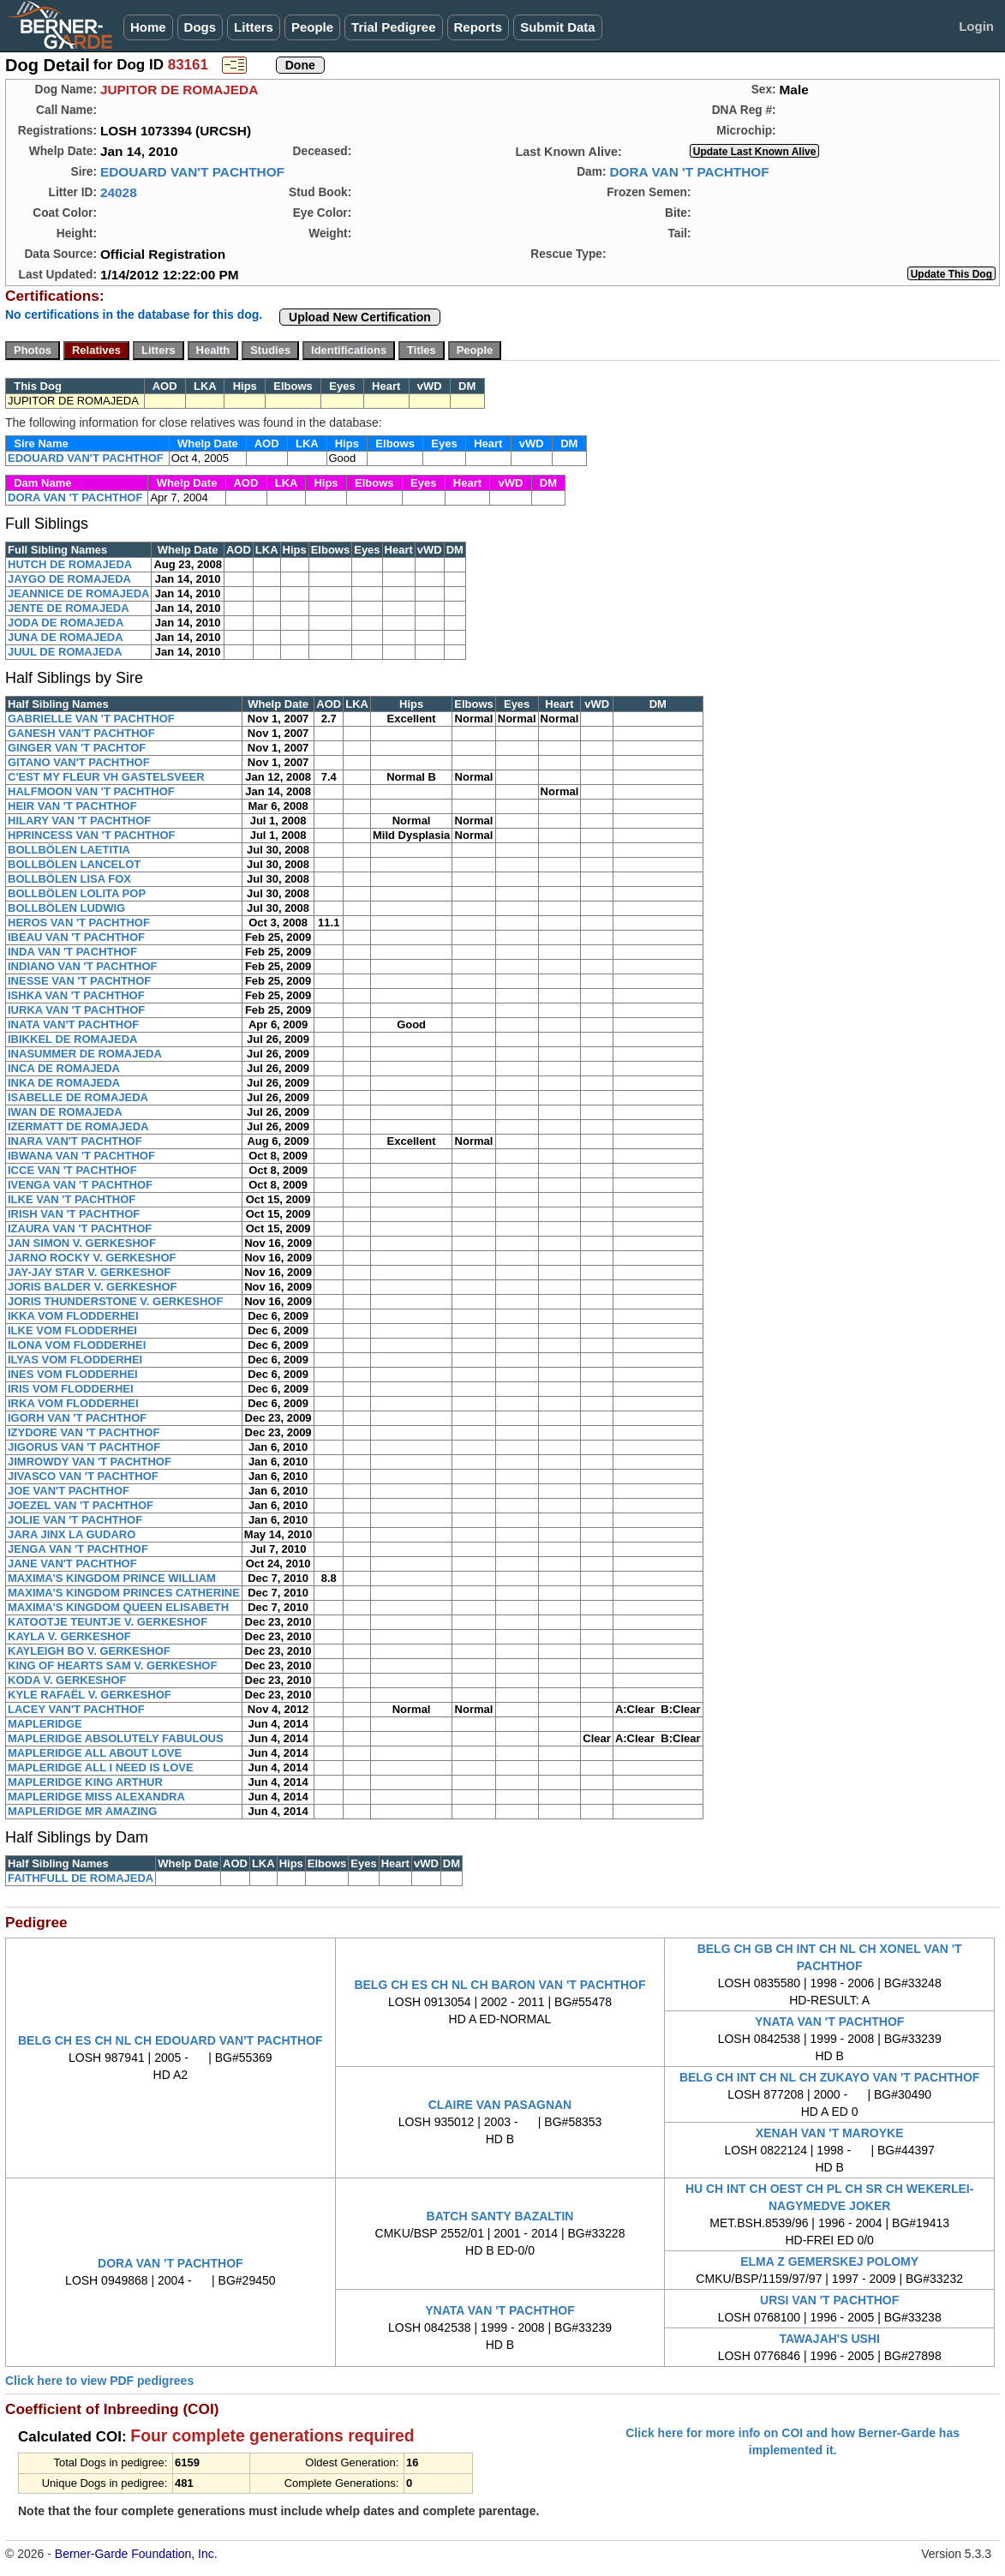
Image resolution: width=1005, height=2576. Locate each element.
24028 (118, 192)
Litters (253, 27)
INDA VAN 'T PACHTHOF (72, 951)
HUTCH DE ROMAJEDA (70, 564)
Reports (478, 27)
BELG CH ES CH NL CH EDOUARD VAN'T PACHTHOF (170, 2040)
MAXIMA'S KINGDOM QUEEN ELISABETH (118, 1607)
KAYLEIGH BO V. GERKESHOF (89, 1650)
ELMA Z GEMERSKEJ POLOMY (829, 2261)
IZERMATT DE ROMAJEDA (78, 1126)
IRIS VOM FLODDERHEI (71, 1388)
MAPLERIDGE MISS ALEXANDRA (96, 1796)
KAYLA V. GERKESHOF (69, 1636)
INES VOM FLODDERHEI (73, 1374)
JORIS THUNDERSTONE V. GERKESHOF (115, 1301)
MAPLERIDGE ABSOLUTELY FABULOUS (116, 1738)
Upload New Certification (360, 317)
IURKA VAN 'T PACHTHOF (76, 1009)
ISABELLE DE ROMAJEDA (78, 1097)
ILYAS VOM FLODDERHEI (75, 1359)
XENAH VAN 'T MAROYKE (830, 2133)
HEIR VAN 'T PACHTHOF (72, 806)
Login (976, 26)
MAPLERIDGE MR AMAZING (82, 1811)
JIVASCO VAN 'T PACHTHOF (83, 1476)
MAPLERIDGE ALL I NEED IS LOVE (101, 1767)
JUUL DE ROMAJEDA (65, 651)
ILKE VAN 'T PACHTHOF (71, 1199)
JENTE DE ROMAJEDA (68, 608)
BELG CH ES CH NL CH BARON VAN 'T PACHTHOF (499, 1985)
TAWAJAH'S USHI (829, 2338)
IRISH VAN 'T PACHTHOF (74, 1213)
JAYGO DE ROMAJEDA (69, 578)
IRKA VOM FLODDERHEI (73, 1403)
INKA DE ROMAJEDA (64, 1082)
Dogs (200, 27)
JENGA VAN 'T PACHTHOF (78, 1549)
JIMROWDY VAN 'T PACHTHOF (89, 1461)
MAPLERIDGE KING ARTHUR (85, 1782)
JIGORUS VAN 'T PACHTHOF (84, 1447)
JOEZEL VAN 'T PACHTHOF (80, 1505)
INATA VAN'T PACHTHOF (73, 1024)
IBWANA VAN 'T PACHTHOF (81, 1155)
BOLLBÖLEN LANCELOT (74, 864)
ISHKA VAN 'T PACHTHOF (76, 995)
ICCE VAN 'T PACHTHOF (72, 1170)
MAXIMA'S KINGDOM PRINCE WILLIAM (112, 1578)
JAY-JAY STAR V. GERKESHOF (89, 1272)
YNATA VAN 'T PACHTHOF (829, 2021)
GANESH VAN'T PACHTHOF (81, 733)
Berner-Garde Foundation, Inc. (136, 2554)
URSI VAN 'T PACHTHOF (829, 2300)
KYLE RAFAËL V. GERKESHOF (89, 1694)
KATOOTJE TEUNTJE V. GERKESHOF (107, 1621)
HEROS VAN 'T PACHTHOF (79, 922)
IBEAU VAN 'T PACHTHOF (76, 937)
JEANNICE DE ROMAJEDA (78, 593)
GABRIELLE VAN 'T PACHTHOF (91, 718)
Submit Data (557, 27)
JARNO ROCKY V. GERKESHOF (92, 1257)
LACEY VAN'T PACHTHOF (76, 1709)
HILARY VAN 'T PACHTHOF (79, 820)
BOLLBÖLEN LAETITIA (69, 849)
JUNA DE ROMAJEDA (65, 637)
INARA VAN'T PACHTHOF (75, 1141)
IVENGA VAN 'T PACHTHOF (80, 1184)
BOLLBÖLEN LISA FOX (69, 878)
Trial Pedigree (393, 27)
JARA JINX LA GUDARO (71, 1534)
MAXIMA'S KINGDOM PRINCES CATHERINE (124, 1592)
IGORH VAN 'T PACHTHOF (77, 1417)
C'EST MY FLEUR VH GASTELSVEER (106, 776)
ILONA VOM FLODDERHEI (77, 1345)
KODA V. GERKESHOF (67, 1680)
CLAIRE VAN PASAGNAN (500, 2105)
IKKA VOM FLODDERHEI (73, 1315)
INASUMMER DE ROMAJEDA (85, 1053)
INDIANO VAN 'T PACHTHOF (83, 966)
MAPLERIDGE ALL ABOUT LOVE (95, 1752)
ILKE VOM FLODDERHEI (72, 1330)
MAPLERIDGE (45, 1723)
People (312, 27)
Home (148, 27)
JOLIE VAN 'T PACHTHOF (75, 1519)
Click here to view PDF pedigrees (99, 2380)
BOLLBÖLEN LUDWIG (66, 908)
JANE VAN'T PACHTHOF (72, 1563)
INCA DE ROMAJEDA (64, 1068)
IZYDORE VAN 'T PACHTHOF (83, 1432)
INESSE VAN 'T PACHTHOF (79, 980)
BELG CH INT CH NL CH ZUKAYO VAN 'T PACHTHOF (829, 2077)
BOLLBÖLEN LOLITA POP (77, 893)
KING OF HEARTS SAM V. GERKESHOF (112, 1665)
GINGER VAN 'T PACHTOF (77, 747)
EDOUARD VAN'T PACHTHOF (192, 172)
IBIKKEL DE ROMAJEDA (72, 1039)
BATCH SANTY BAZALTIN (500, 2216)
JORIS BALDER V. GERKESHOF (92, 1286)
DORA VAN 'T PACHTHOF (689, 172)
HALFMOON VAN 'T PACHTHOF (91, 791)
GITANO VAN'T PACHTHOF (79, 762)
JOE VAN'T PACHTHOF (68, 1490)
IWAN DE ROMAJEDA (65, 1111)
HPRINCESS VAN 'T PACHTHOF (91, 835)
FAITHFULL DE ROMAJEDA (80, 1878)
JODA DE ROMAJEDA (65, 622)
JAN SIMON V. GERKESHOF (82, 1243)
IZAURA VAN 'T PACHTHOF (80, 1228)
